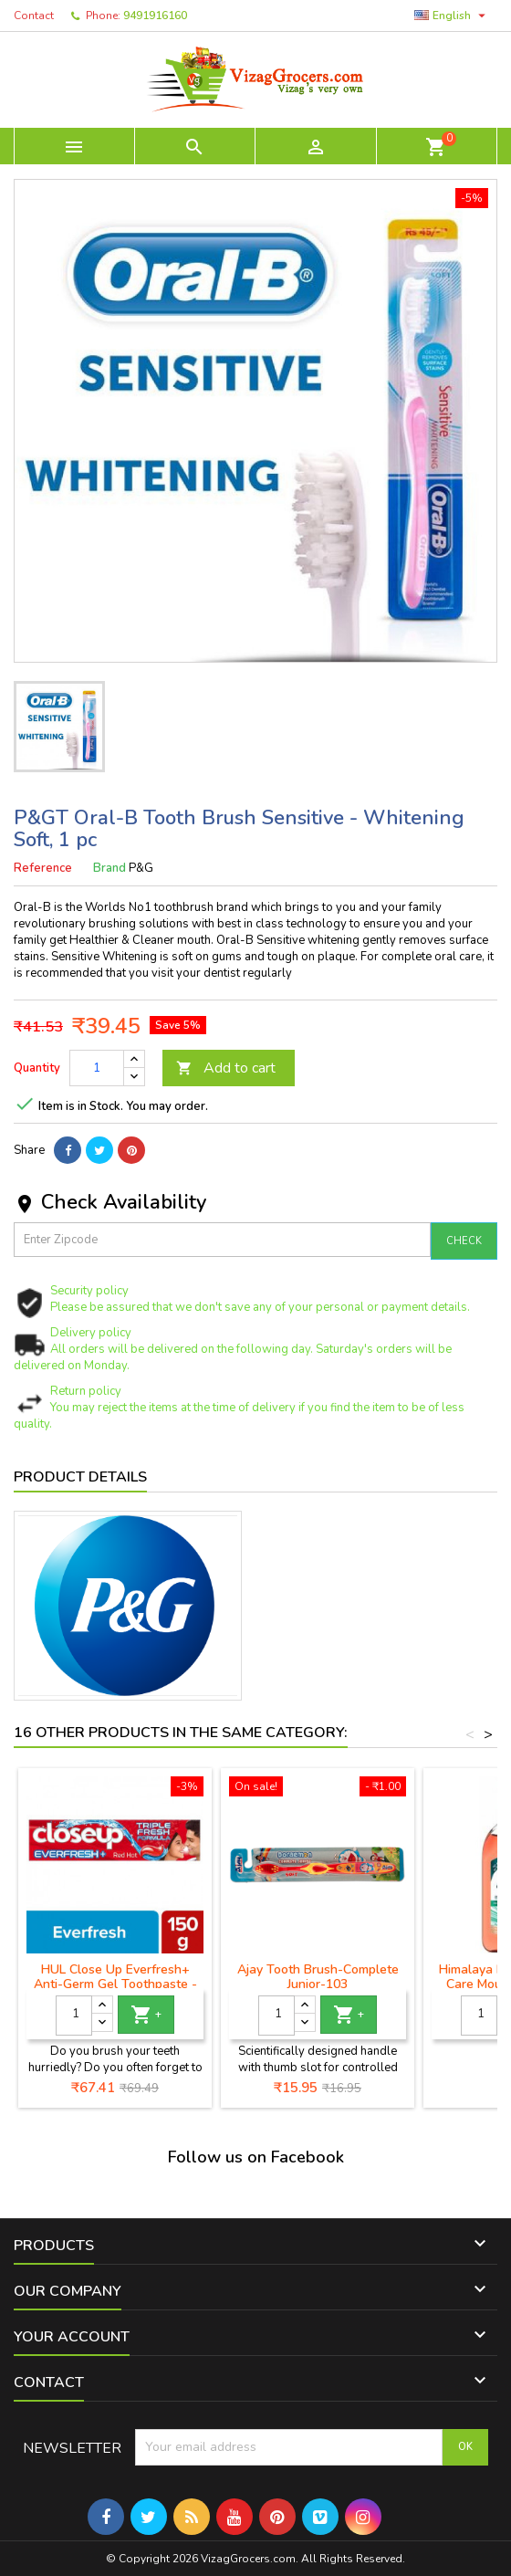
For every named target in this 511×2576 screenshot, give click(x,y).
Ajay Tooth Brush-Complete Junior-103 (318, 1977)
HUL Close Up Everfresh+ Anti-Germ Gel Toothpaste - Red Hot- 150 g (115, 1984)
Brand (109, 868)
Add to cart (226, 1068)
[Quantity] (96, 1068)
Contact (34, 15)
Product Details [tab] (80, 1477)
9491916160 (155, 15)
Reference (43, 868)
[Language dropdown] (452, 15)
